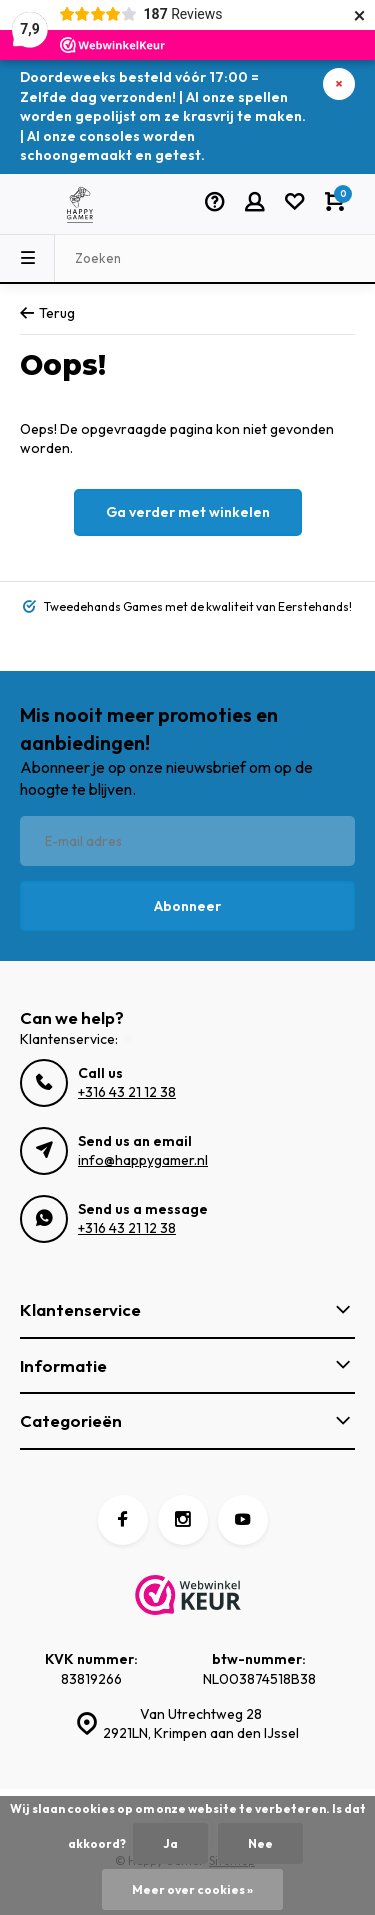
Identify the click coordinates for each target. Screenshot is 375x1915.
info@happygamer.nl (143, 1160)
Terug (47, 313)
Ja (170, 1843)
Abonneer (187, 906)
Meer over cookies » (192, 1889)
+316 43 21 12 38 (127, 1092)
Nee (260, 1843)
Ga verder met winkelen (188, 512)
